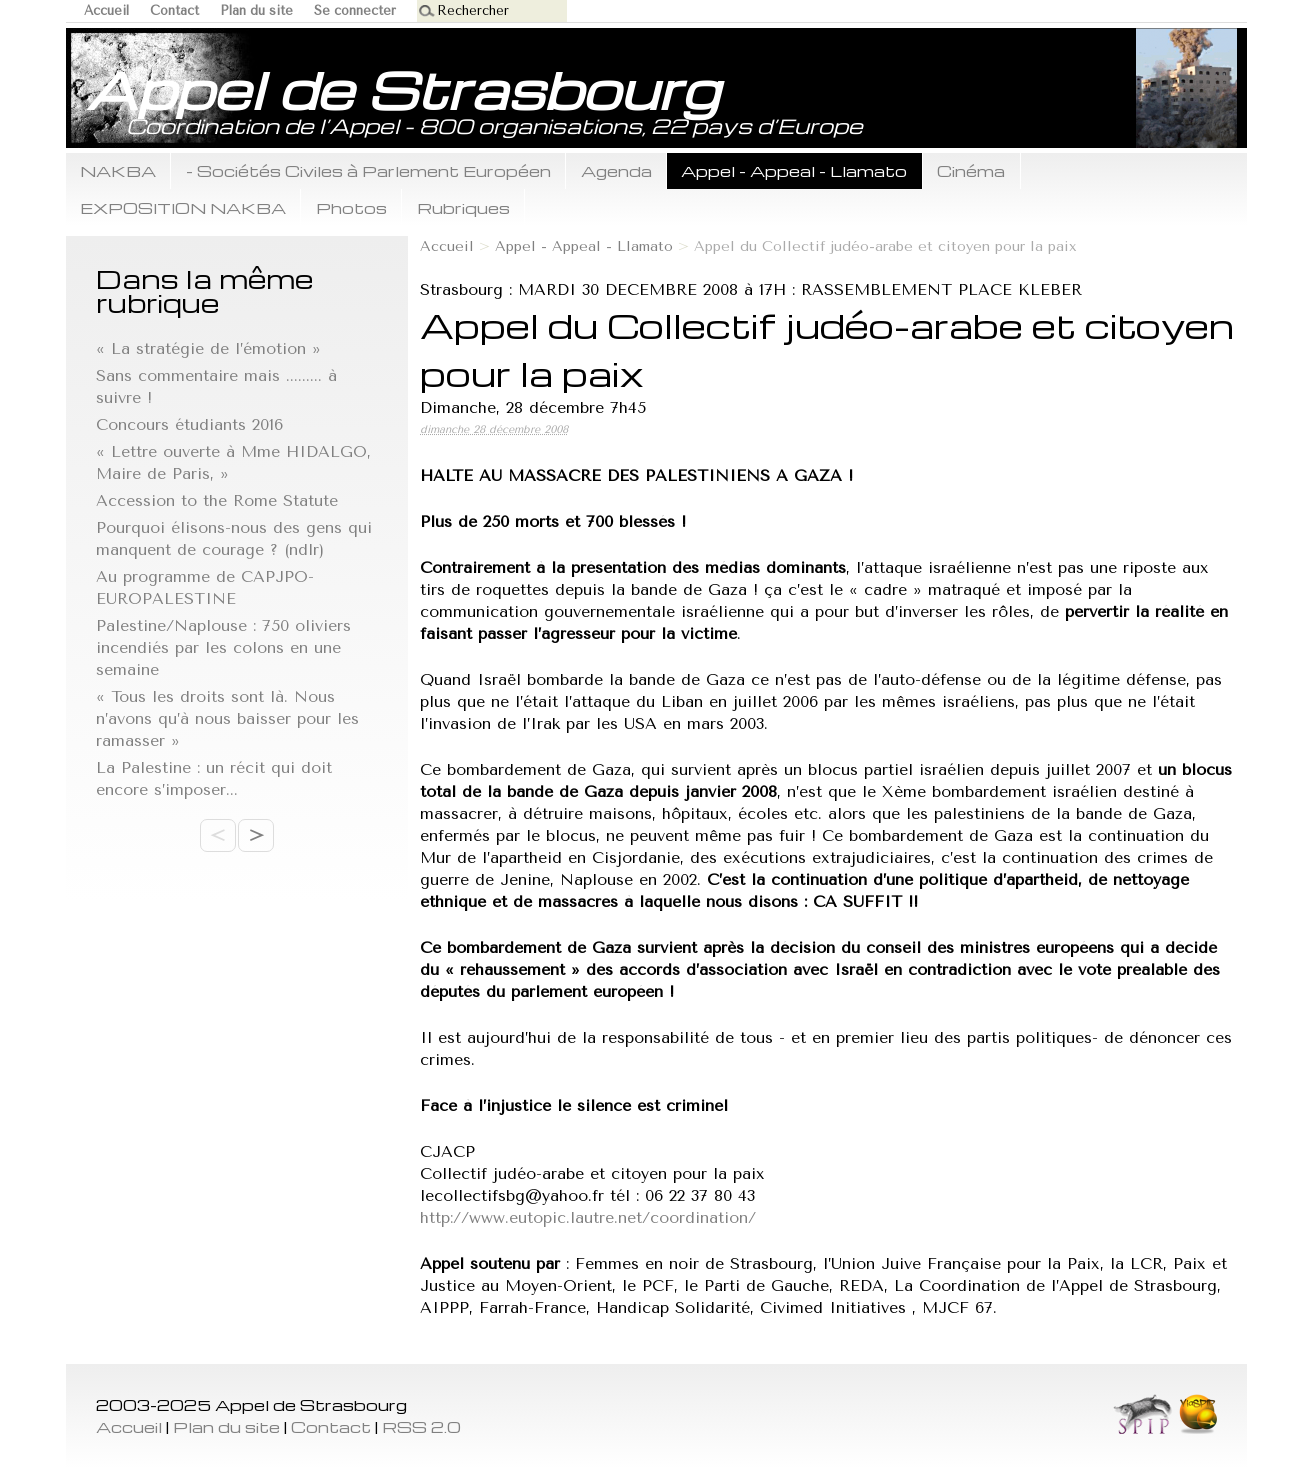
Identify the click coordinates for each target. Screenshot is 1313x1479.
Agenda (616, 170)
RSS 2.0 (421, 1426)
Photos (351, 207)
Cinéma (971, 170)
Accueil (106, 10)
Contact (174, 10)
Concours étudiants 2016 (189, 424)
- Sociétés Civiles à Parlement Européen (368, 170)
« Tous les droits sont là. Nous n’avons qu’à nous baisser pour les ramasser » (227, 718)
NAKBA (118, 170)
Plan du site (256, 10)
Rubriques (463, 207)
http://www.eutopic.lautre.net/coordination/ (588, 1217)
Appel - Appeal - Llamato (794, 170)
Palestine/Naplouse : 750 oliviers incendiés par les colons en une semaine (223, 647)
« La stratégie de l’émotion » (208, 348)
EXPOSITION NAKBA (183, 207)
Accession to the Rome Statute (217, 500)
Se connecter (355, 10)
